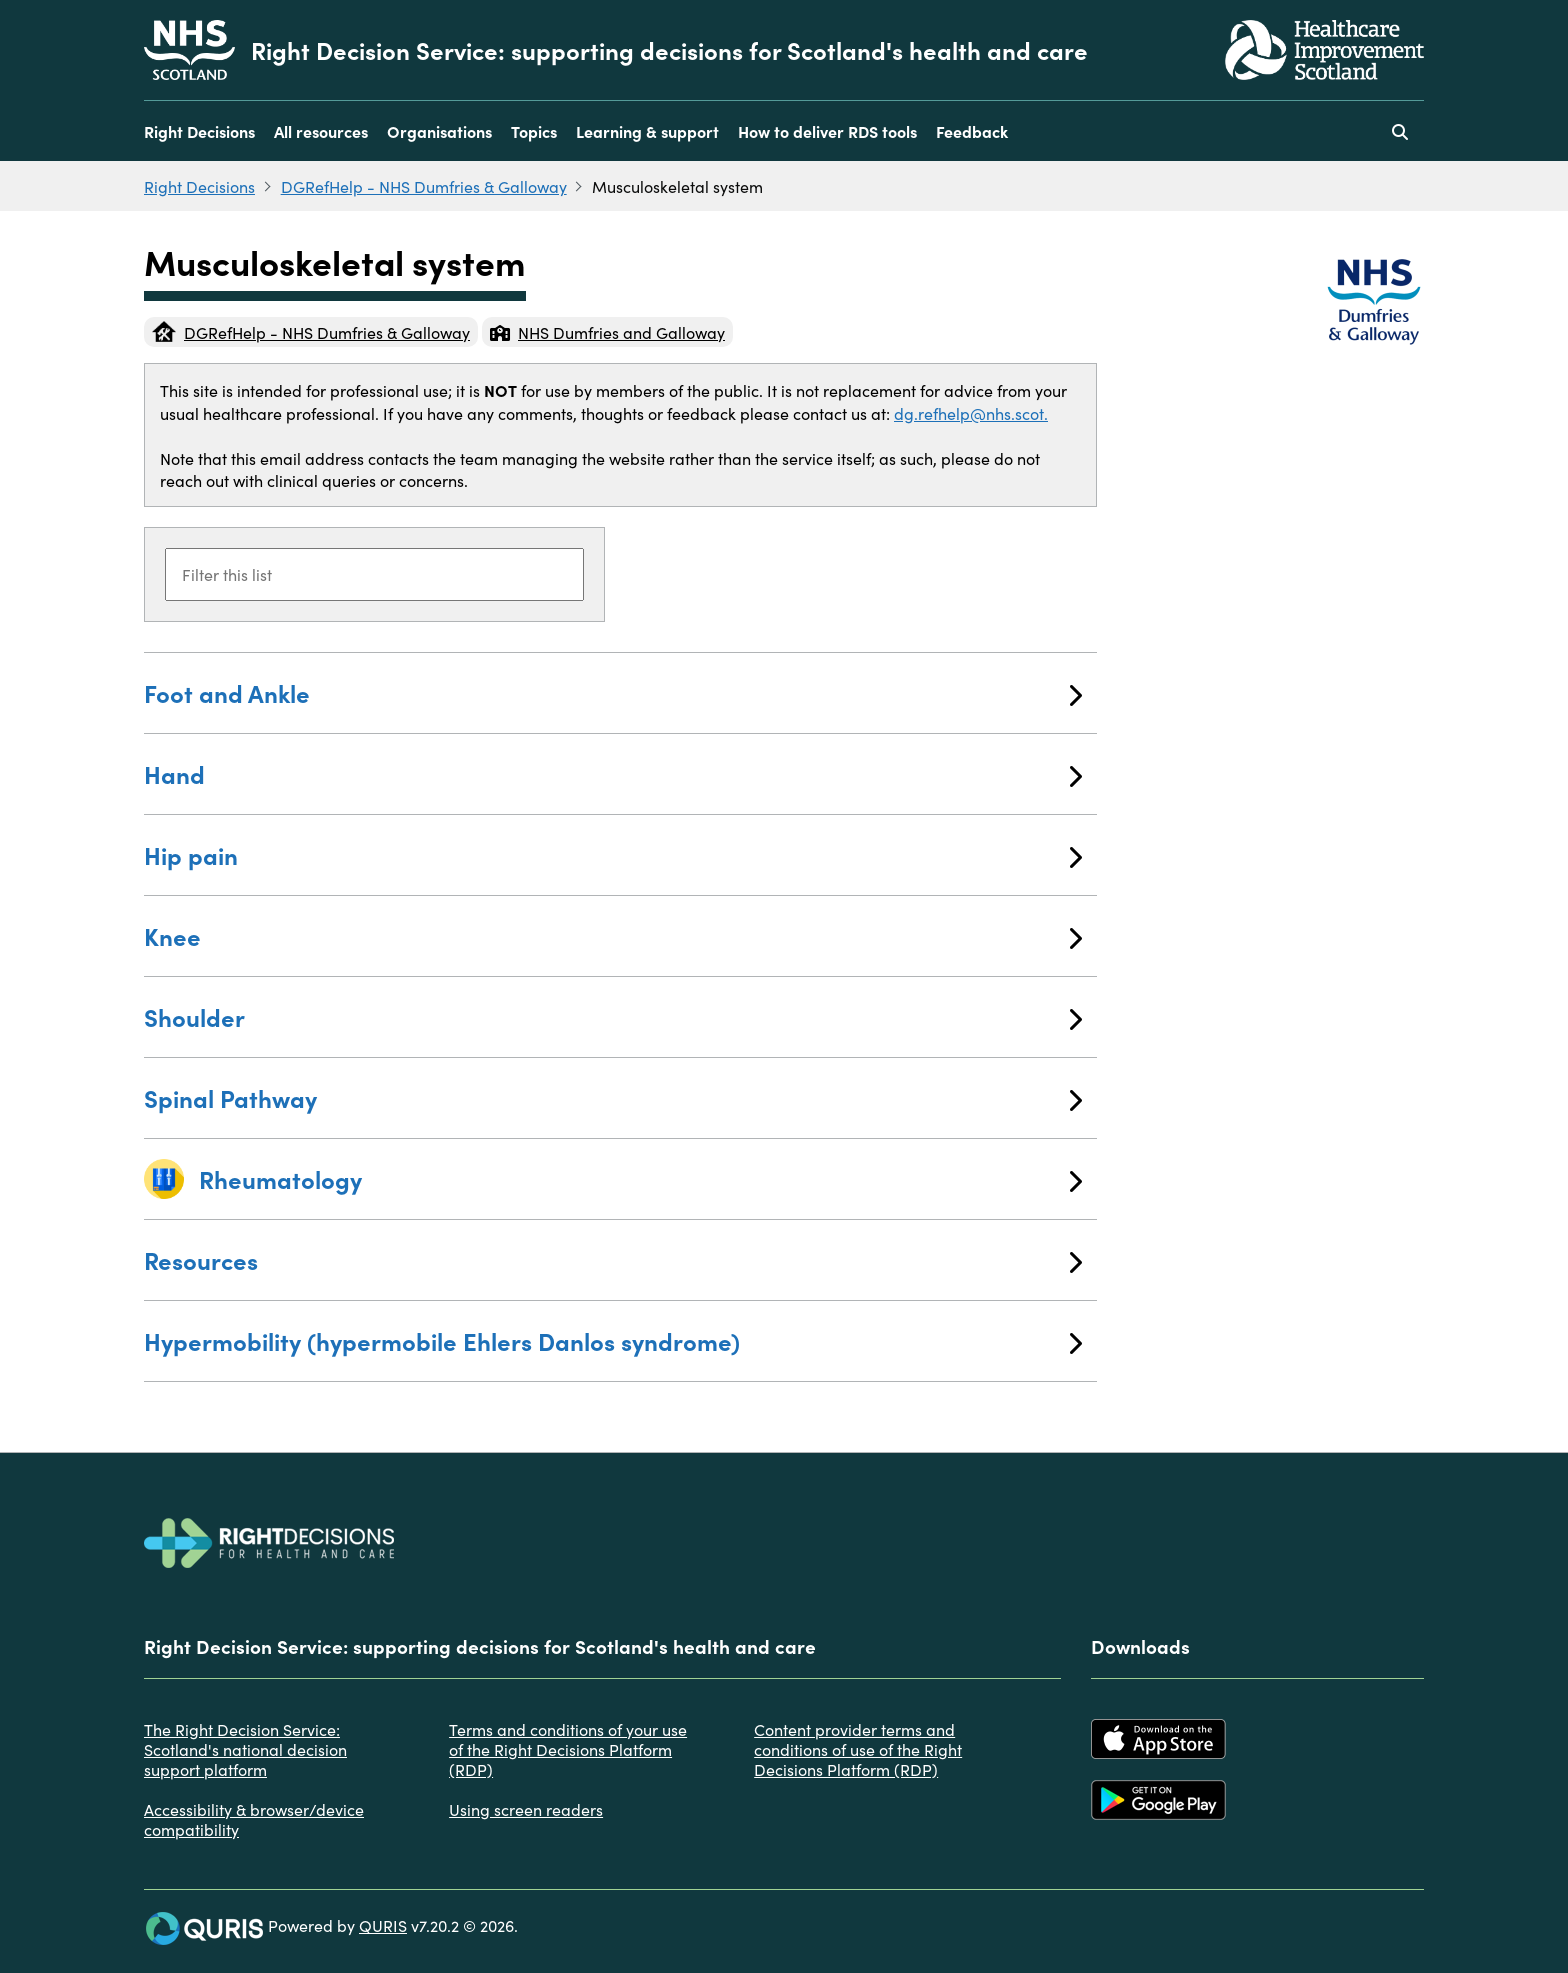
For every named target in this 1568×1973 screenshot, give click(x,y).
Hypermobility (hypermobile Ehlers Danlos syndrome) (613, 1340)
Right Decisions (199, 131)
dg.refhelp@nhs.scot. (971, 413)
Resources (613, 1259)
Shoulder (613, 1016)
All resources (321, 131)
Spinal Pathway (613, 1097)
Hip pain (613, 854)
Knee (613, 935)
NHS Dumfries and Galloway (607, 332)
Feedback (972, 131)
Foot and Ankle (613, 692)
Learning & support (647, 131)
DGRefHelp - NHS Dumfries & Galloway (424, 186)
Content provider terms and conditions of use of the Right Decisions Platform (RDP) (858, 1749)
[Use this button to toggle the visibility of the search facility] (1400, 131)
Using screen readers (526, 1809)
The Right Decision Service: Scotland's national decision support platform (245, 1749)
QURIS (383, 1925)
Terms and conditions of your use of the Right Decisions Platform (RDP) (568, 1749)
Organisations (439, 131)
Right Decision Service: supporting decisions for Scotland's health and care (669, 50)
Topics (534, 131)
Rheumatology (640, 1178)
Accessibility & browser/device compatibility (254, 1819)
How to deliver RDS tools (827, 131)
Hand (613, 773)
